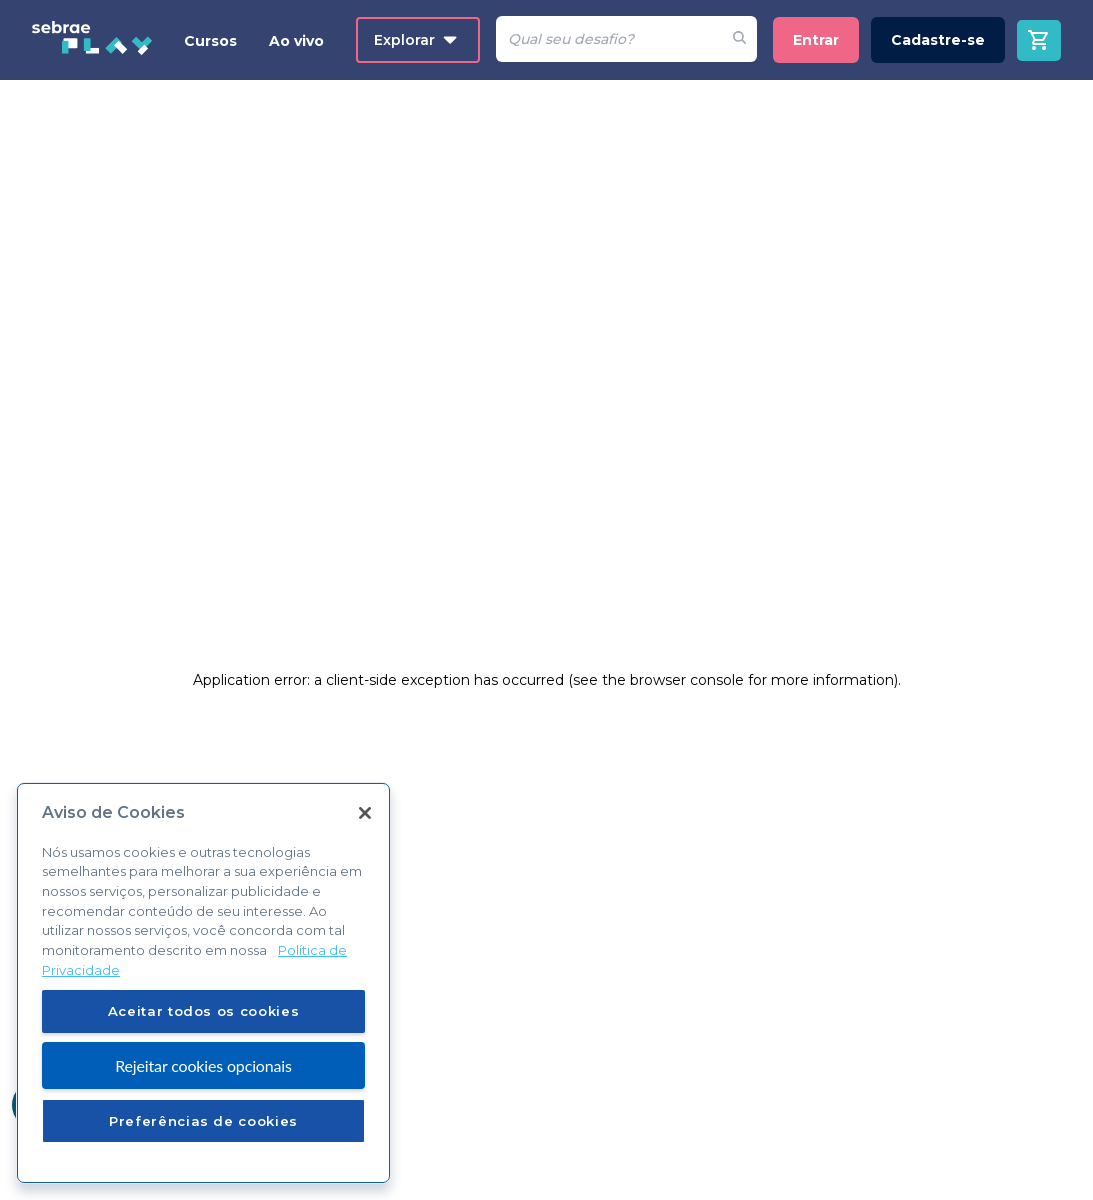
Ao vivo (296, 41)
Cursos (210, 41)
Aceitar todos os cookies (204, 1011)
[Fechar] (365, 813)
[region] (203, 983)
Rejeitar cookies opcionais (203, 1065)
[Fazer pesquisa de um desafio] (739, 39)
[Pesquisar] (609, 39)
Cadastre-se (938, 40)
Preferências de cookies (203, 1121)
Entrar (816, 40)
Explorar (415, 40)
